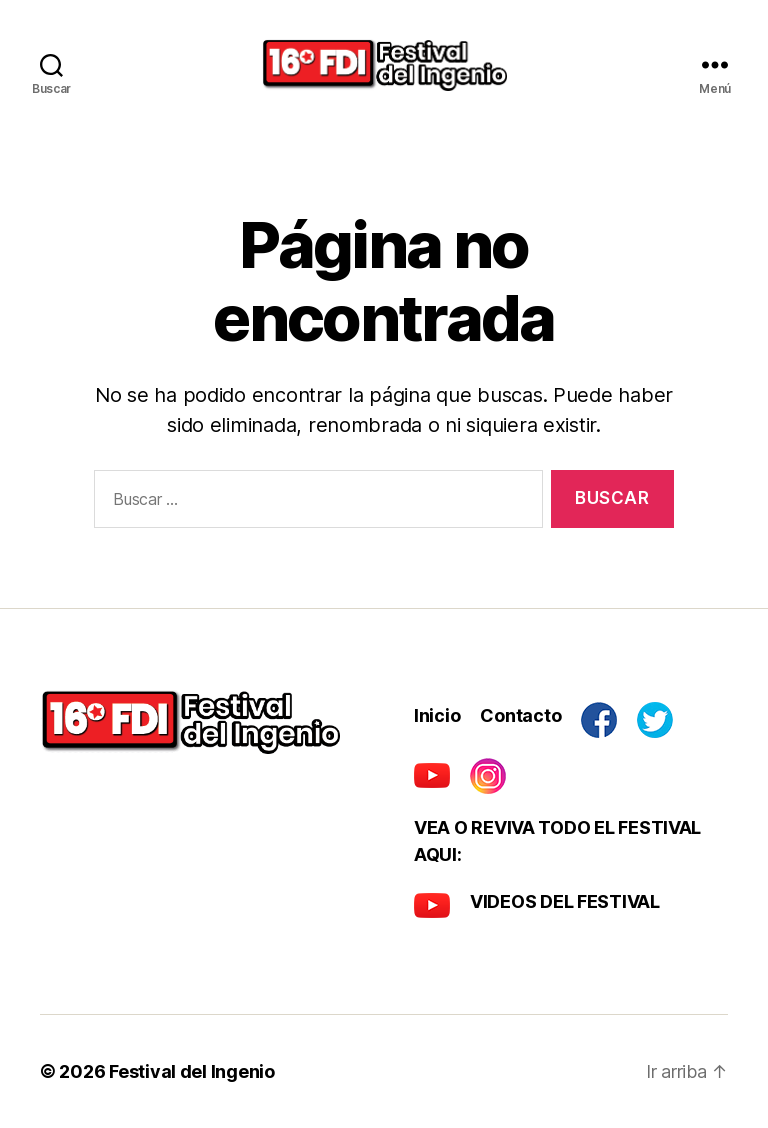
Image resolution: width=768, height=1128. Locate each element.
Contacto (520, 715)
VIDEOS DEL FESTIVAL (565, 901)
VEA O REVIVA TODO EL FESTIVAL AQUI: (557, 841)
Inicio (437, 715)
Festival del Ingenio (192, 1071)
